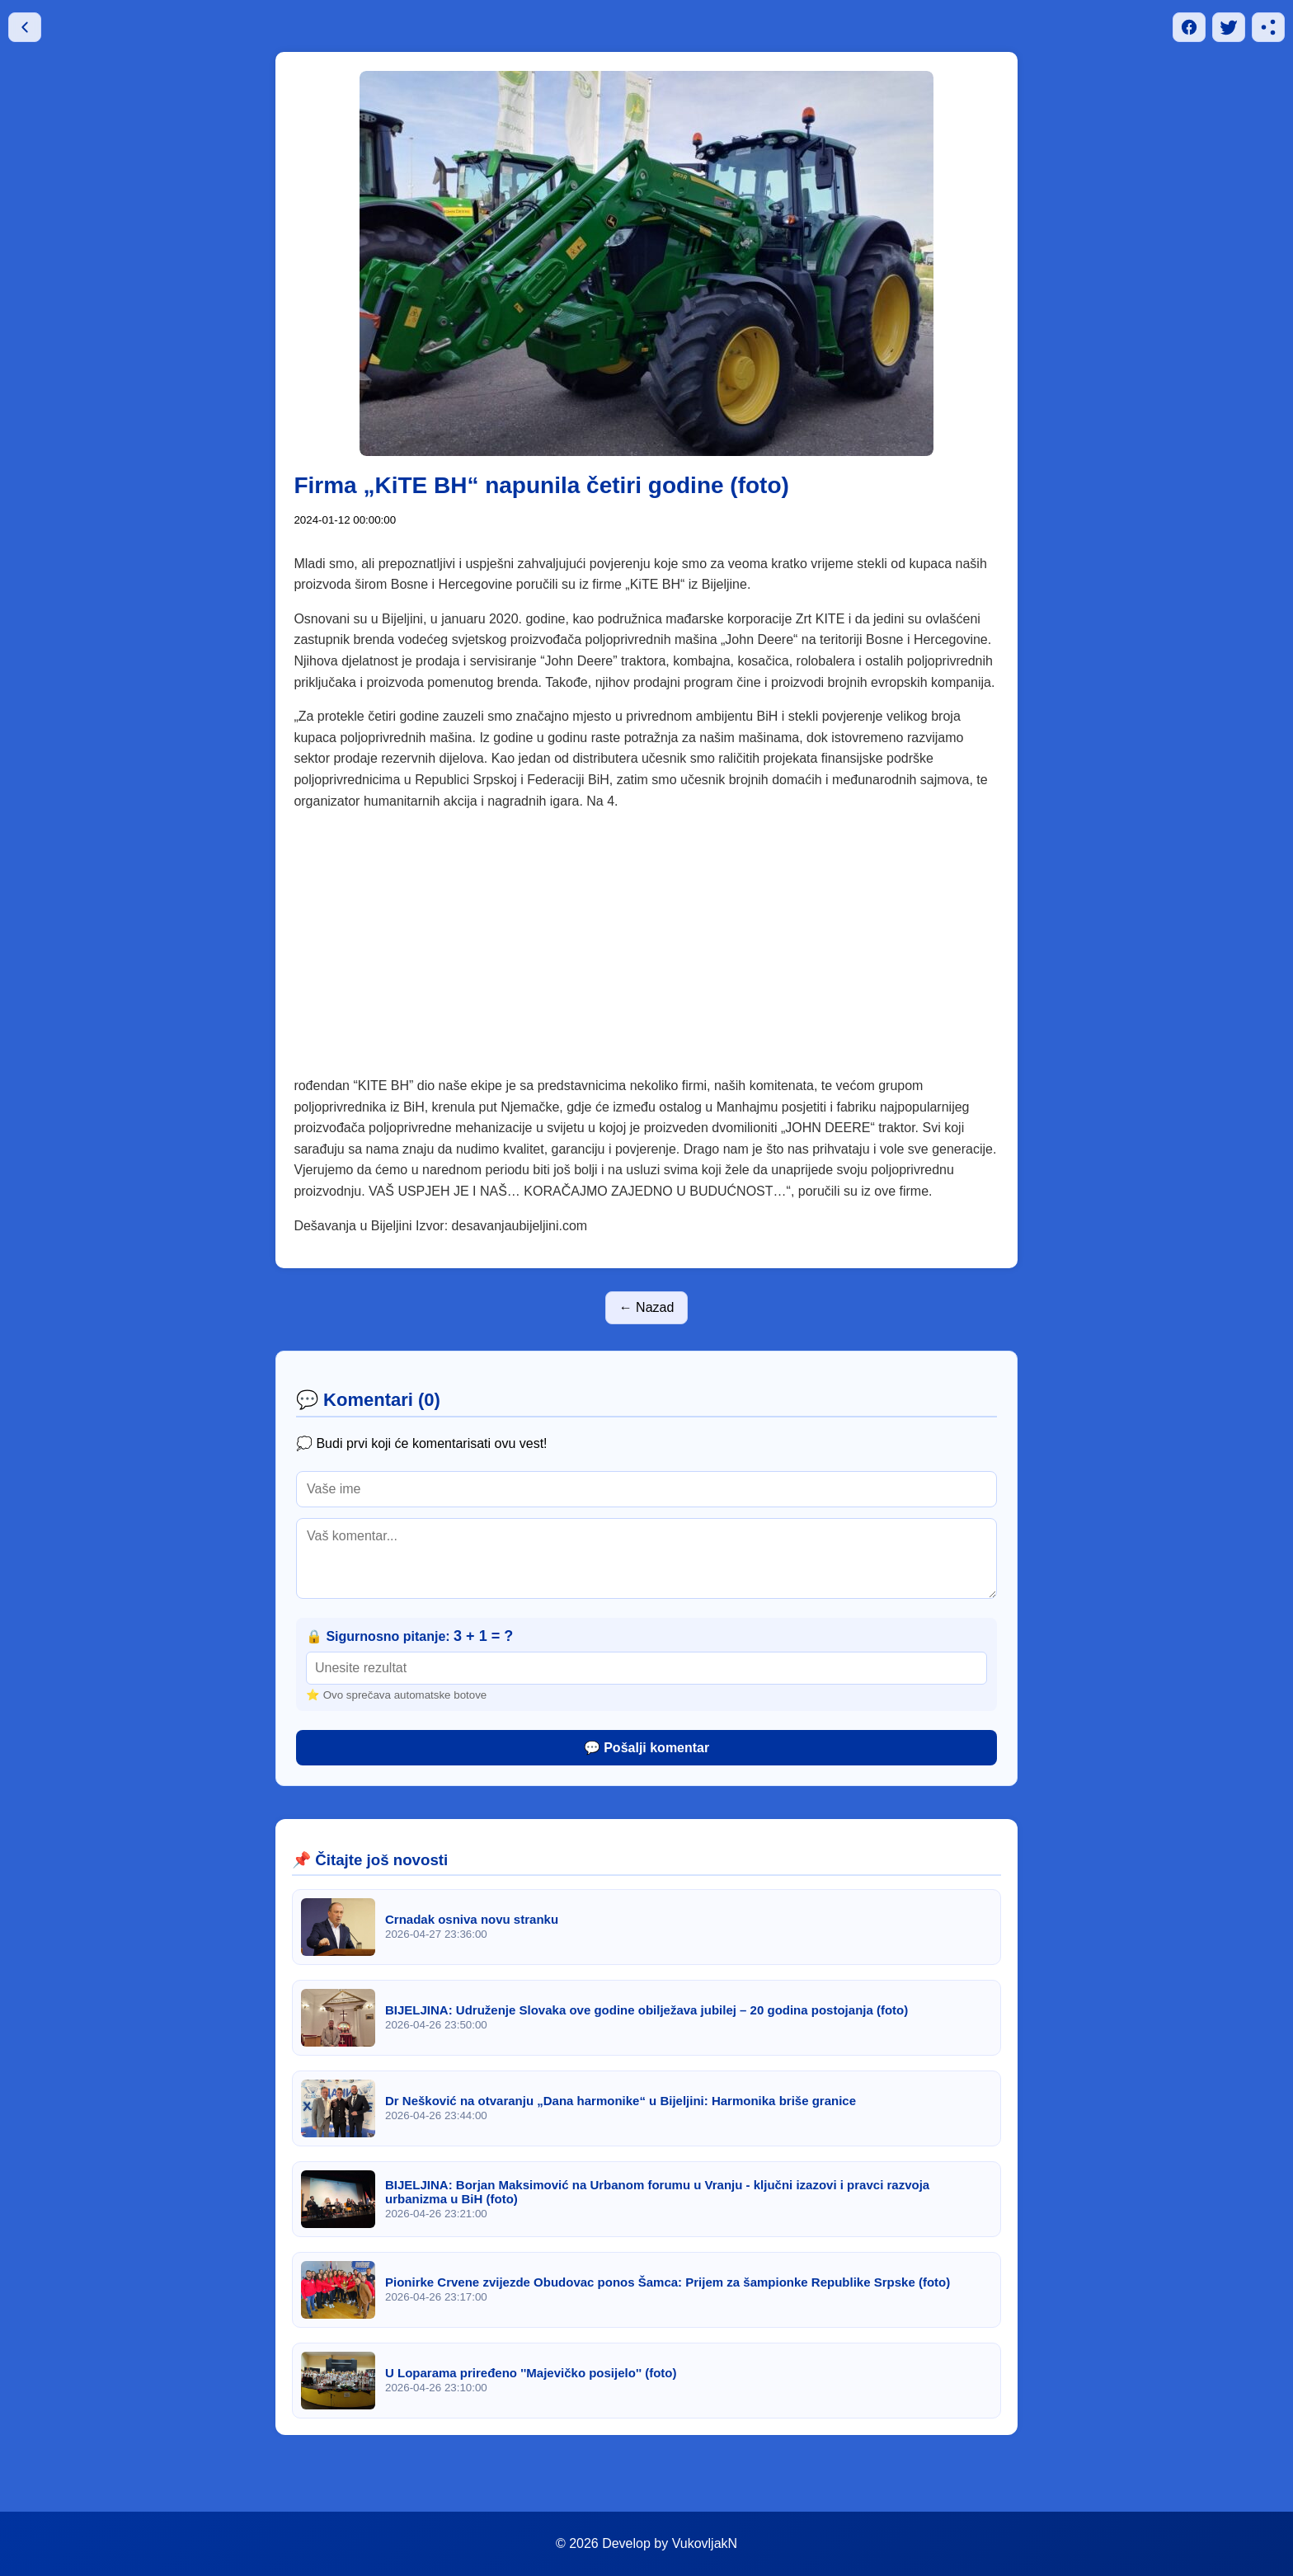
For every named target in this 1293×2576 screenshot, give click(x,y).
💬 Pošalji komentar (647, 1748)
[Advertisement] (646, 953)
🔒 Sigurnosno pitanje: (409, 1636)
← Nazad (647, 1307)
